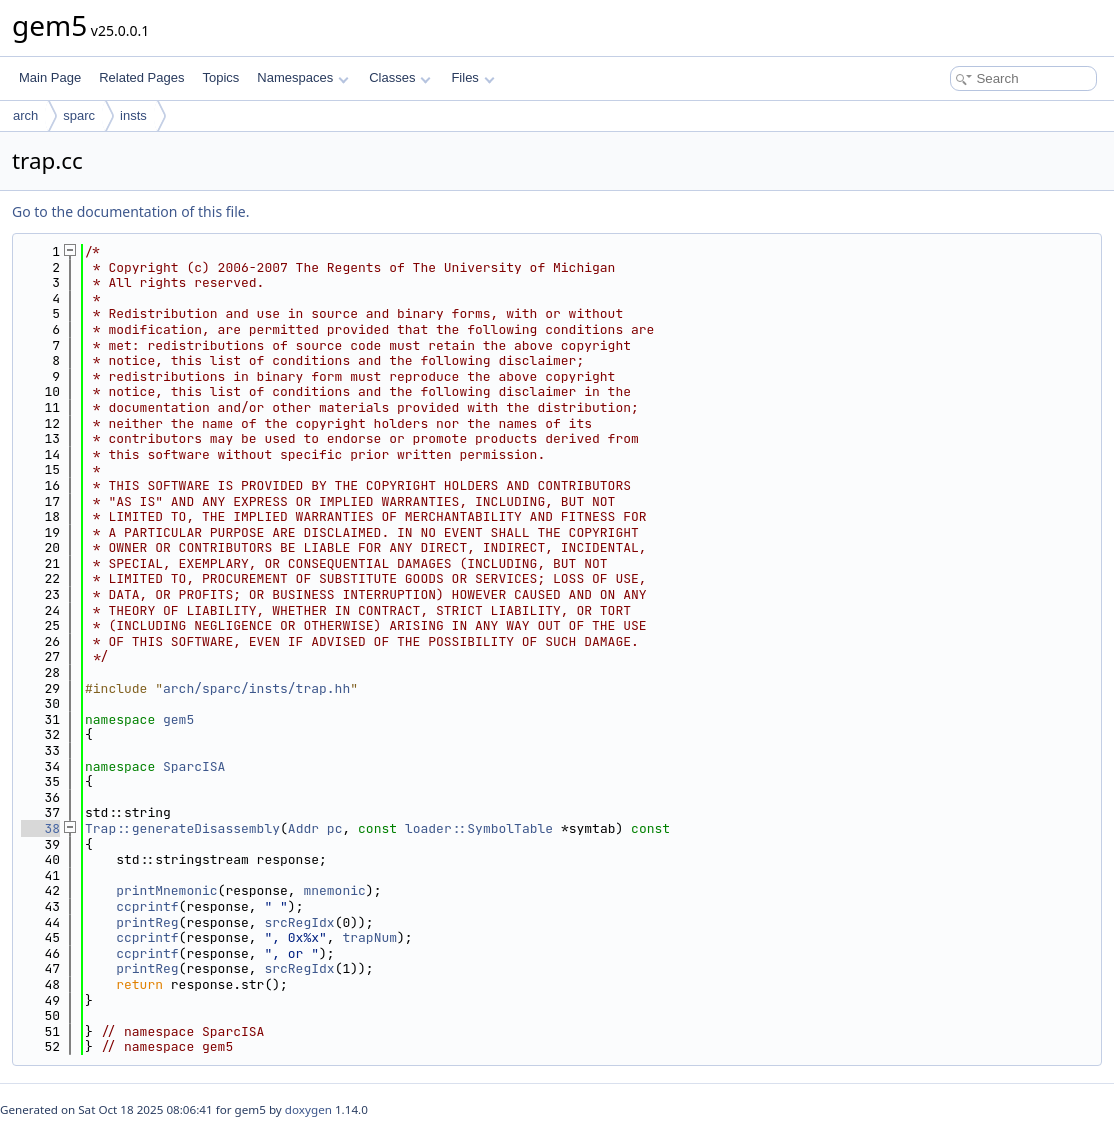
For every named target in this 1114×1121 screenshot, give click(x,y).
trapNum (369, 937)
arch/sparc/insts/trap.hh (256, 688)
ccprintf (147, 906)
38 (40, 828)
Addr (303, 828)
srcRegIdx (299, 922)
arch (25, 115)
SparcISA (194, 766)
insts (133, 115)
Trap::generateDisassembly (182, 828)
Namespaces (302, 77)
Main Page (50, 77)
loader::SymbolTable (479, 828)
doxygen (308, 1109)
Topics (220, 77)
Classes (400, 77)
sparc (79, 115)
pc (335, 828)
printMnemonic (166, 890)
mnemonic (334, 890)
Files (472, 77)
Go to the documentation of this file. (130, 211)
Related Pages (141, 77)
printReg (147, 922)
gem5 (178, 719)
